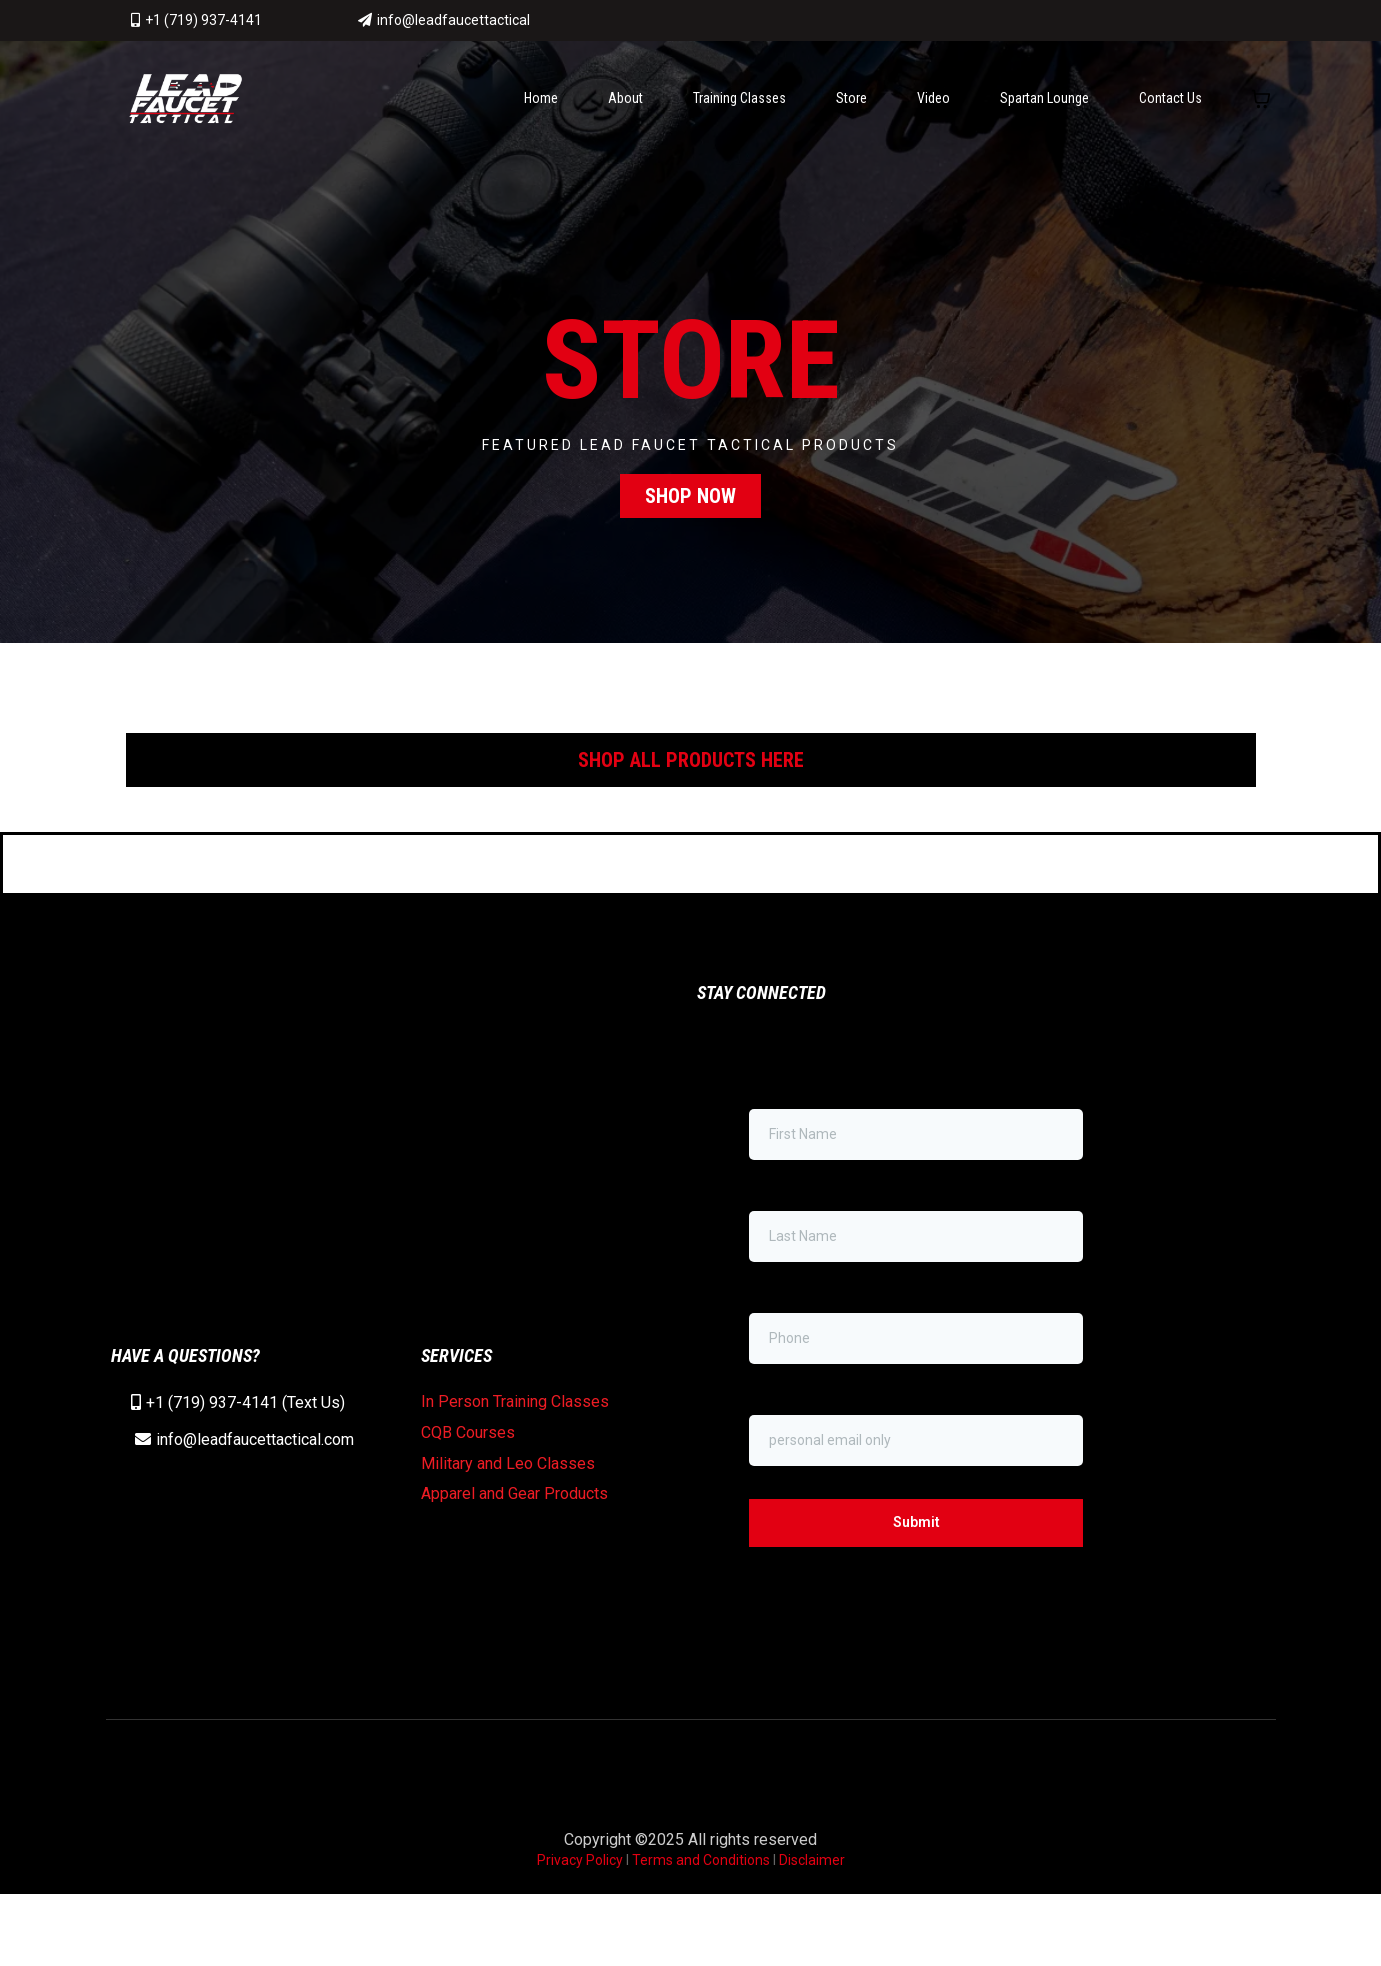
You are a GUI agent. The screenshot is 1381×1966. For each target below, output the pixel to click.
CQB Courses (468, 1493)
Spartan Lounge (1044, 107)
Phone (774, 1353)
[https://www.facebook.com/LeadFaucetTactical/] (1086, 22)
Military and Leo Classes (508, 1524)
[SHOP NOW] (690, 505)
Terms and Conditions (701, 1932)
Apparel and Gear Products (514, 1554)
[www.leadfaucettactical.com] (186, 106)
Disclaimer (812, 1932)
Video (933, 107)
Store (851, 107)
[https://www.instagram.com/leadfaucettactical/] (1233, 25)
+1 (157, 1463)
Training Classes (739, 107)
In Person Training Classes (515, 1462)
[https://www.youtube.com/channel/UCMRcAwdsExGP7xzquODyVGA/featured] (1160, 25)
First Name (783, 1149)
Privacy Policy (581, 1932)
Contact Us (1170, 107)
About (625, 107)
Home (541, 107)
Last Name (783, 1251)
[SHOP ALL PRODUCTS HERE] (691, 769)
